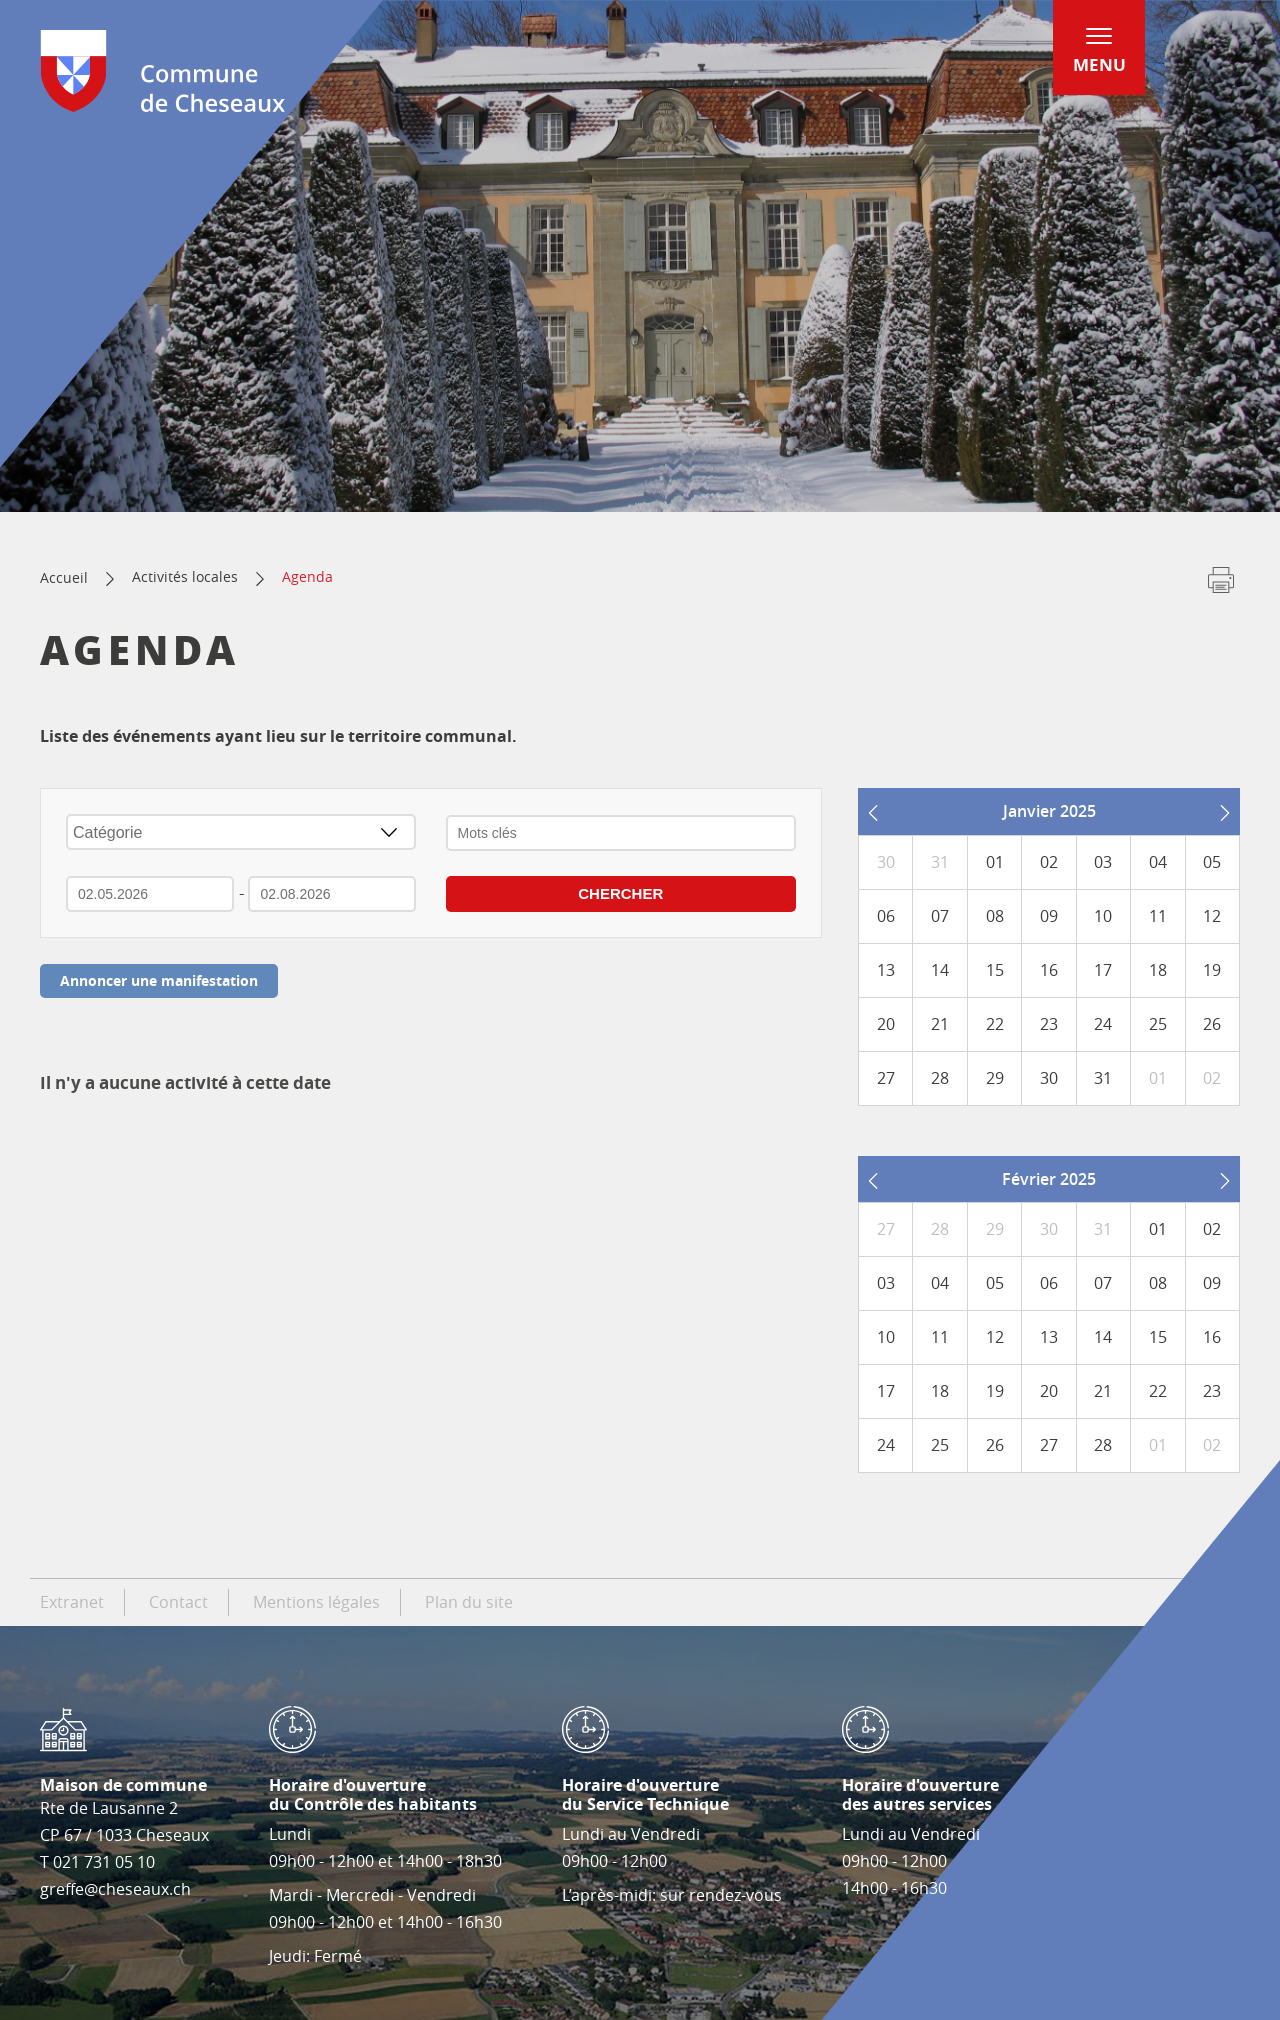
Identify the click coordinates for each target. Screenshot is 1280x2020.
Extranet (72, 1602)
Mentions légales (316, 1602)
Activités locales (185, 576)
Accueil (64, 577)
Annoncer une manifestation (159, 980)
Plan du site (469, 1602)
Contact (178, 1602)
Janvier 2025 (1049, 811)
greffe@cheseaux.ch (115, 1889)
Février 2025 (1049, 1179)
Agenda (307, 576)
